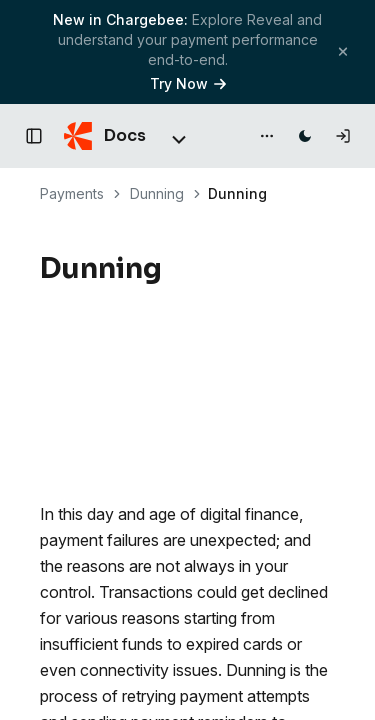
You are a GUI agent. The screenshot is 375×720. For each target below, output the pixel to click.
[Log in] (343, 136)
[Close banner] (343, 51)
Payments (72, 193)
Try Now (188, 83)
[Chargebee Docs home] (105, 136)
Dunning (157, 193)
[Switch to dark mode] (305, 136)
